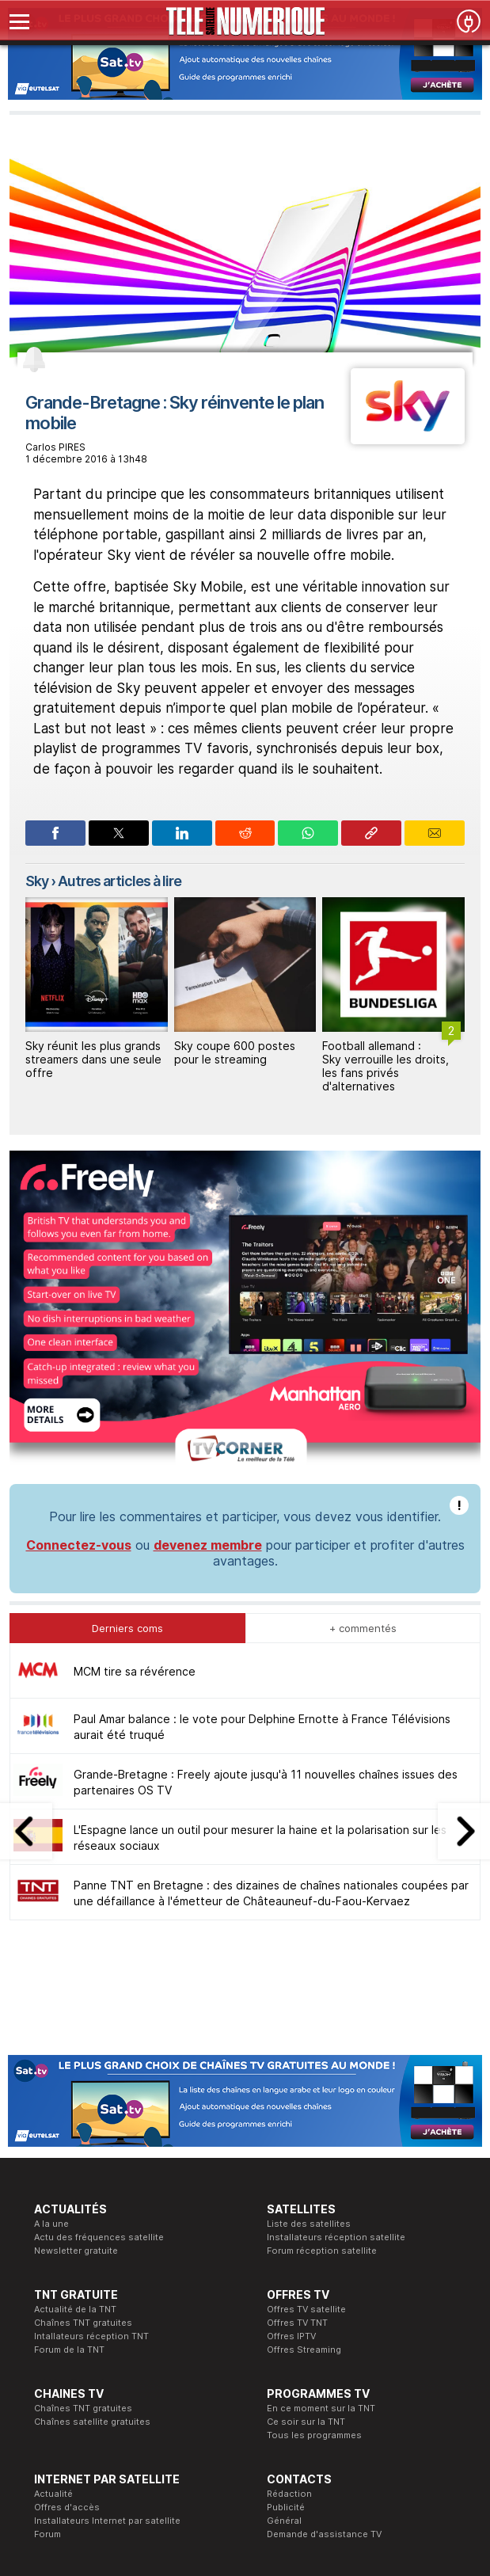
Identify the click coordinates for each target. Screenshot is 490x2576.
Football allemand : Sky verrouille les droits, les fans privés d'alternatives (385, 1065)
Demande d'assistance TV (324, 2534)
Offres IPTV (291, 2336)
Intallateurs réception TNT (91, 2336)
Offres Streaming (304, 2349)
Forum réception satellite (322, 2250)
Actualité (53, 2493)
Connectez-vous (78, 1545)
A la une (51, 2223)
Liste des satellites (309, 2223)
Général (284, 2520)
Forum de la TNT (69, 2349)
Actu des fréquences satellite (99, 2237)
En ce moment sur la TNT (321, 2408)
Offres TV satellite (306, 2309)
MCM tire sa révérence (135, 1671)
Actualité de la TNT (75, 2309)
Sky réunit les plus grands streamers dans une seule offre (93, 1059)
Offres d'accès (67, 2507)
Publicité (286, 2507)
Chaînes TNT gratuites (83, 2322)
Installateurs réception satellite (336, 2237)
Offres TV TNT (297, 2322)
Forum (47, 2534)
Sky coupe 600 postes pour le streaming (234, 1052)
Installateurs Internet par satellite (107, 2520)
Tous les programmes (314, 2435)
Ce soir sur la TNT (306, 2421)
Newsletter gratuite (76, 2250)
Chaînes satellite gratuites (92, 2421)
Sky (36, 881)
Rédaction (289, 2493)
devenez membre (208, 1545)
